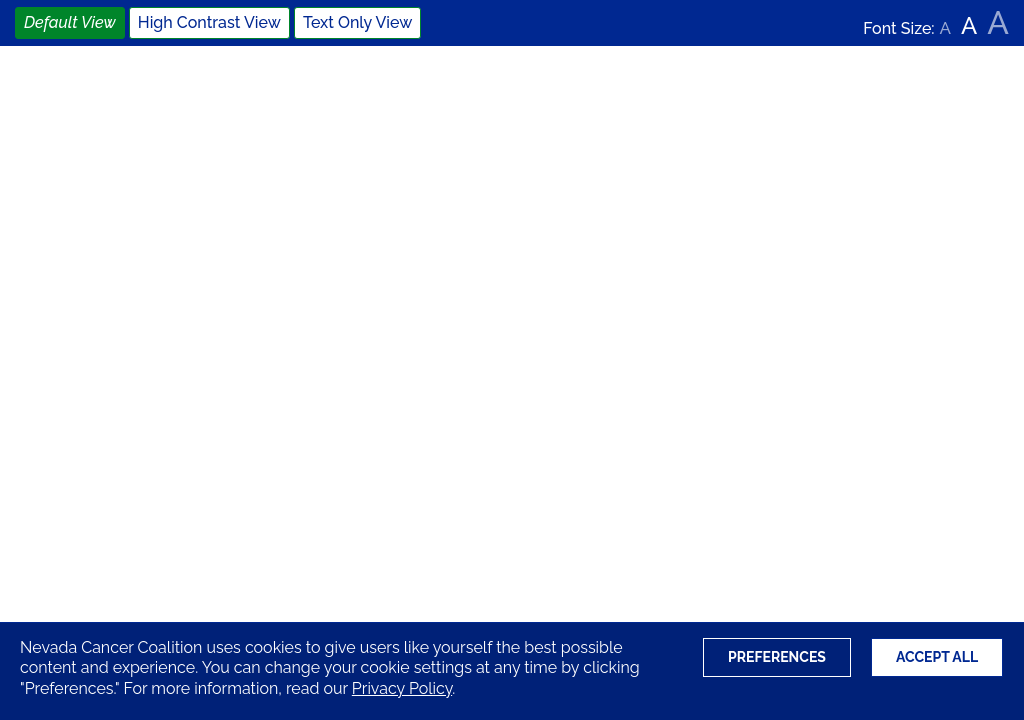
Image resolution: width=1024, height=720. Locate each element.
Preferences (777, 657)
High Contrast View (209, 22)
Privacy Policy (402, 688)
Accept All (937, 657)
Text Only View (357, 22)
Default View (70, 22)
